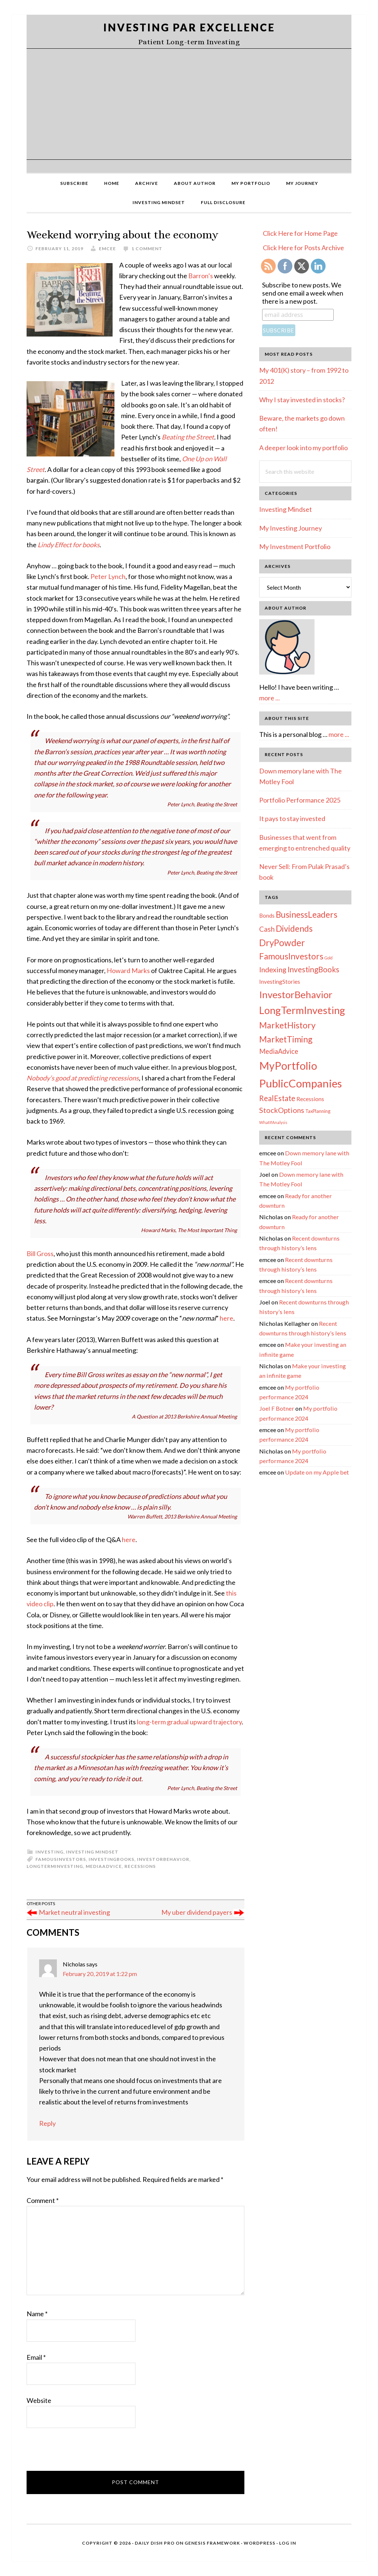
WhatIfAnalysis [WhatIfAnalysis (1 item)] (273, 1122)
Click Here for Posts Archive (303, 248)
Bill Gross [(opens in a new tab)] (40, 1253)
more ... (269, 698)
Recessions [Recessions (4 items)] (310, 1099)
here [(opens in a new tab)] (226, 1318)
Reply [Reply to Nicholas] (47, 2123)
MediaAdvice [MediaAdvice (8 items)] (278, 1051)
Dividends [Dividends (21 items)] (294, 928)
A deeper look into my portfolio (303, 448)
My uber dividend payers (197, 1912)
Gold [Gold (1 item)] (328, 957)
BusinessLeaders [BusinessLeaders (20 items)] (306, 915)
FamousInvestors (60, 1859)
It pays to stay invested (292, 818)
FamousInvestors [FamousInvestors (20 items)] (291, 956)
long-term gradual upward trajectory (189, 1722)
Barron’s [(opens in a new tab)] (200, 276)
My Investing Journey (290, 528)
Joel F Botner (276, 1408)
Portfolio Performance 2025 (299, 800)
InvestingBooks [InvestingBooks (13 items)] (313, 969)
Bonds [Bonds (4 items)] (267, 915)
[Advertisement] (189, 104)
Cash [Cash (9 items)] (267, 929)
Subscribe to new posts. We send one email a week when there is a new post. (302, 293)
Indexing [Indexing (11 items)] (272, 969)
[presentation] (83, 2452)
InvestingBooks (111, 1859)
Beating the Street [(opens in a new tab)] (188, 437)
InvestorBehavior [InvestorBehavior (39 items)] (296, 994)
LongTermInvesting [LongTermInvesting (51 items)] (302, 1010)
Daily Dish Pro (155, 2543)
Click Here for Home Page (300, 233)
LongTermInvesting (55, 1866)
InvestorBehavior (163, 1859)
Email (36, 2357)
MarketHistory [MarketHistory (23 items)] (287, 1025)
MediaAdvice (104, 1866)
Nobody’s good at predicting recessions (83, 1078)
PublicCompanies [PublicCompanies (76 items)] (300, 1083)
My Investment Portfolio (294, 546)
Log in (287, 2543)
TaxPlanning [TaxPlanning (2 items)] (317, 1111)
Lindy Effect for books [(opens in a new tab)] (69, 545)
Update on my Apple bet (317, 1472)
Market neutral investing (74, 1912)
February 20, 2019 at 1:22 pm (100, 1973)
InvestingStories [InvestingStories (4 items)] (279, 981)
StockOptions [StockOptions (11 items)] (281, 1110)
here (128, 1539)
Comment (43, 2200)
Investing (49, 1852)
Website (39, 2400)
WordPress (259, 2543)
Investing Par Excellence (189, 27)
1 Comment (146, 248)
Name (37, 2314)
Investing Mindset (92, 1852)
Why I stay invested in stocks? (302, 400)
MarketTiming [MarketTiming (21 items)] (285, 1039)
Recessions (140, 1866)
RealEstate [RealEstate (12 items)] (277, 1098)
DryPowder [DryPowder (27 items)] (282, 942)
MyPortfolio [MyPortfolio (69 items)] (288, 1065)
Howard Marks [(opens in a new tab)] (128, 970)
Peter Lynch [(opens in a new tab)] (108, 576)
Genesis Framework (212, 2543)
